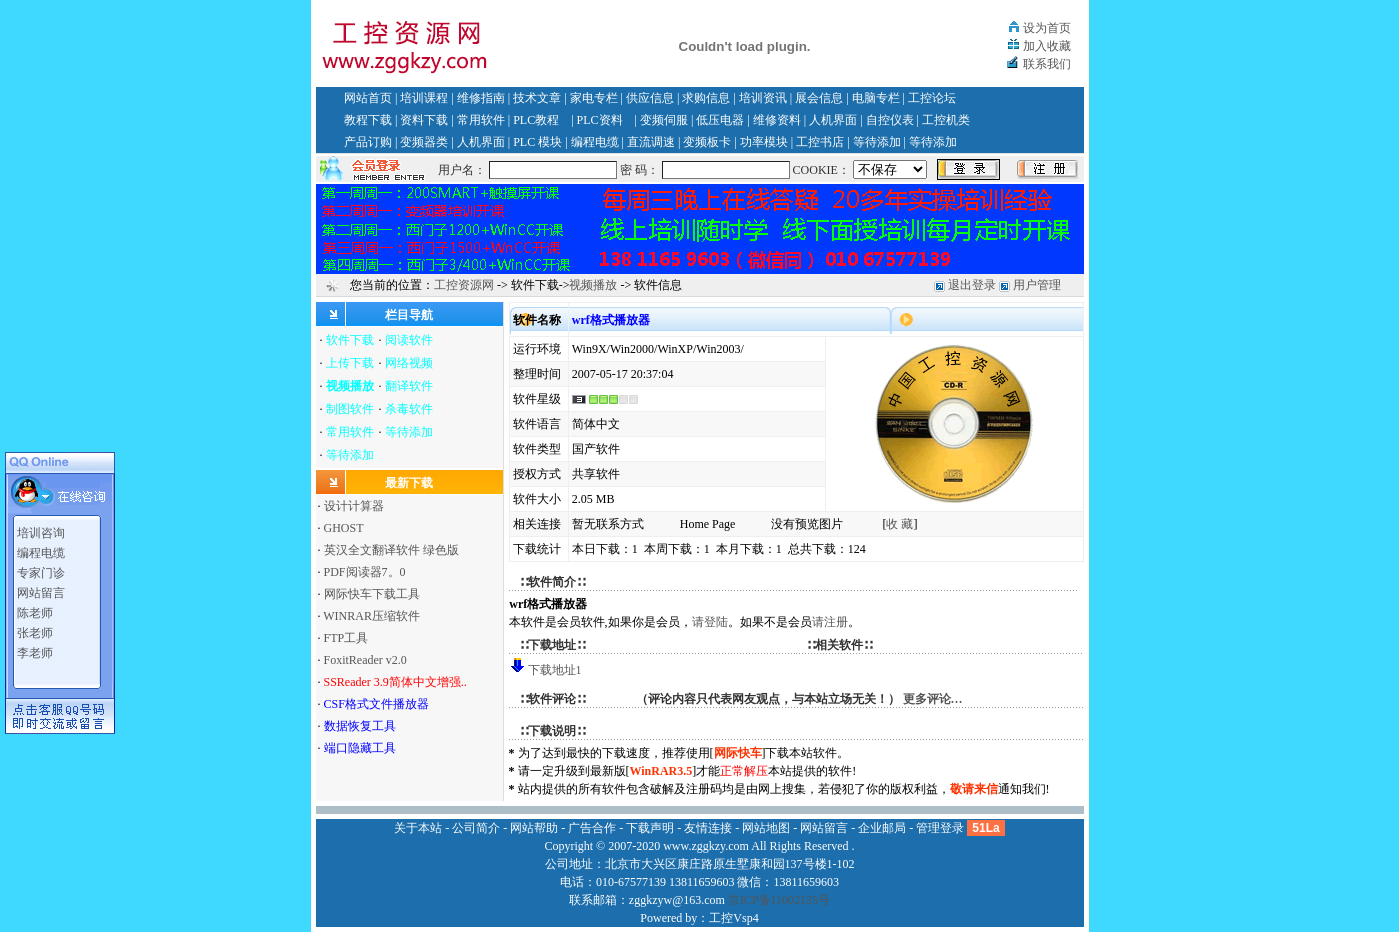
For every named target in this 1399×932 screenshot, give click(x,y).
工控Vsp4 (733, 918)
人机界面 (833, 120)
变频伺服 (664, 120)
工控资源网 (464, 285)
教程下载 (368, 120)
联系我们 (1047, 64)
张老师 (35, 630)
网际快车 (738, 753)
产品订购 (368, 142)
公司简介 (476, 828)
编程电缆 (595, 142)
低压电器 (720, 120)
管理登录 (940, 828)
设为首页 (1047, 28)
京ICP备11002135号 (779, 900)
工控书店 (820, 142)
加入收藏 (1047, 46)
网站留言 (41, 590)
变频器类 (424, 142)
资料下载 (424, 120)
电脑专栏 (876, 98)
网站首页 (368, 98)
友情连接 (708, 828)
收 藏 (899, 524)
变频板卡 (707, 142)
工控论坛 (932, 98)
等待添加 (877, 142)
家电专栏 (594, 98)
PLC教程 (536, 120)
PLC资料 (600, 120)
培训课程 (424, 98)
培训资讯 (763, 98)
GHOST (344, 528)
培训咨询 (41, 530)
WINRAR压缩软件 (371, 616)
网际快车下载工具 (372, 594)
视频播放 (593, 285)
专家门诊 (41, 570)
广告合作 (592, 828)
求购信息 (706, 98)
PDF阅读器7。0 (365, 572)
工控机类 (946, 120)
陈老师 (35, 610)
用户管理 (1037, 285)
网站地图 (766, 828)
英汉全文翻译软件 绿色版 (391, 550)
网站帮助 (534, 828)
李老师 (35, 650)
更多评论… (933, 699)
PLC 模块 (537, 142)
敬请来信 (974, 789)
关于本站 (418, 828)
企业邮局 (882, 828)
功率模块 (764, 142)
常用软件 (481, 120)
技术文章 (537, 98)
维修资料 (777, 120)
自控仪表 (890, 120)
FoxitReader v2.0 (365, 660)
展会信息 (819, 98)
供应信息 (650, 98)
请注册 (830, 622)
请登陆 (710, 622)
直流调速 (651, 142)
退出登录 (972, 285)
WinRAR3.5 (661, 771)
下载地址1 (555, 670)
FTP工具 (346, 638)
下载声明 (650, 828)
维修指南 (481, 98)
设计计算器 (354, 506)
